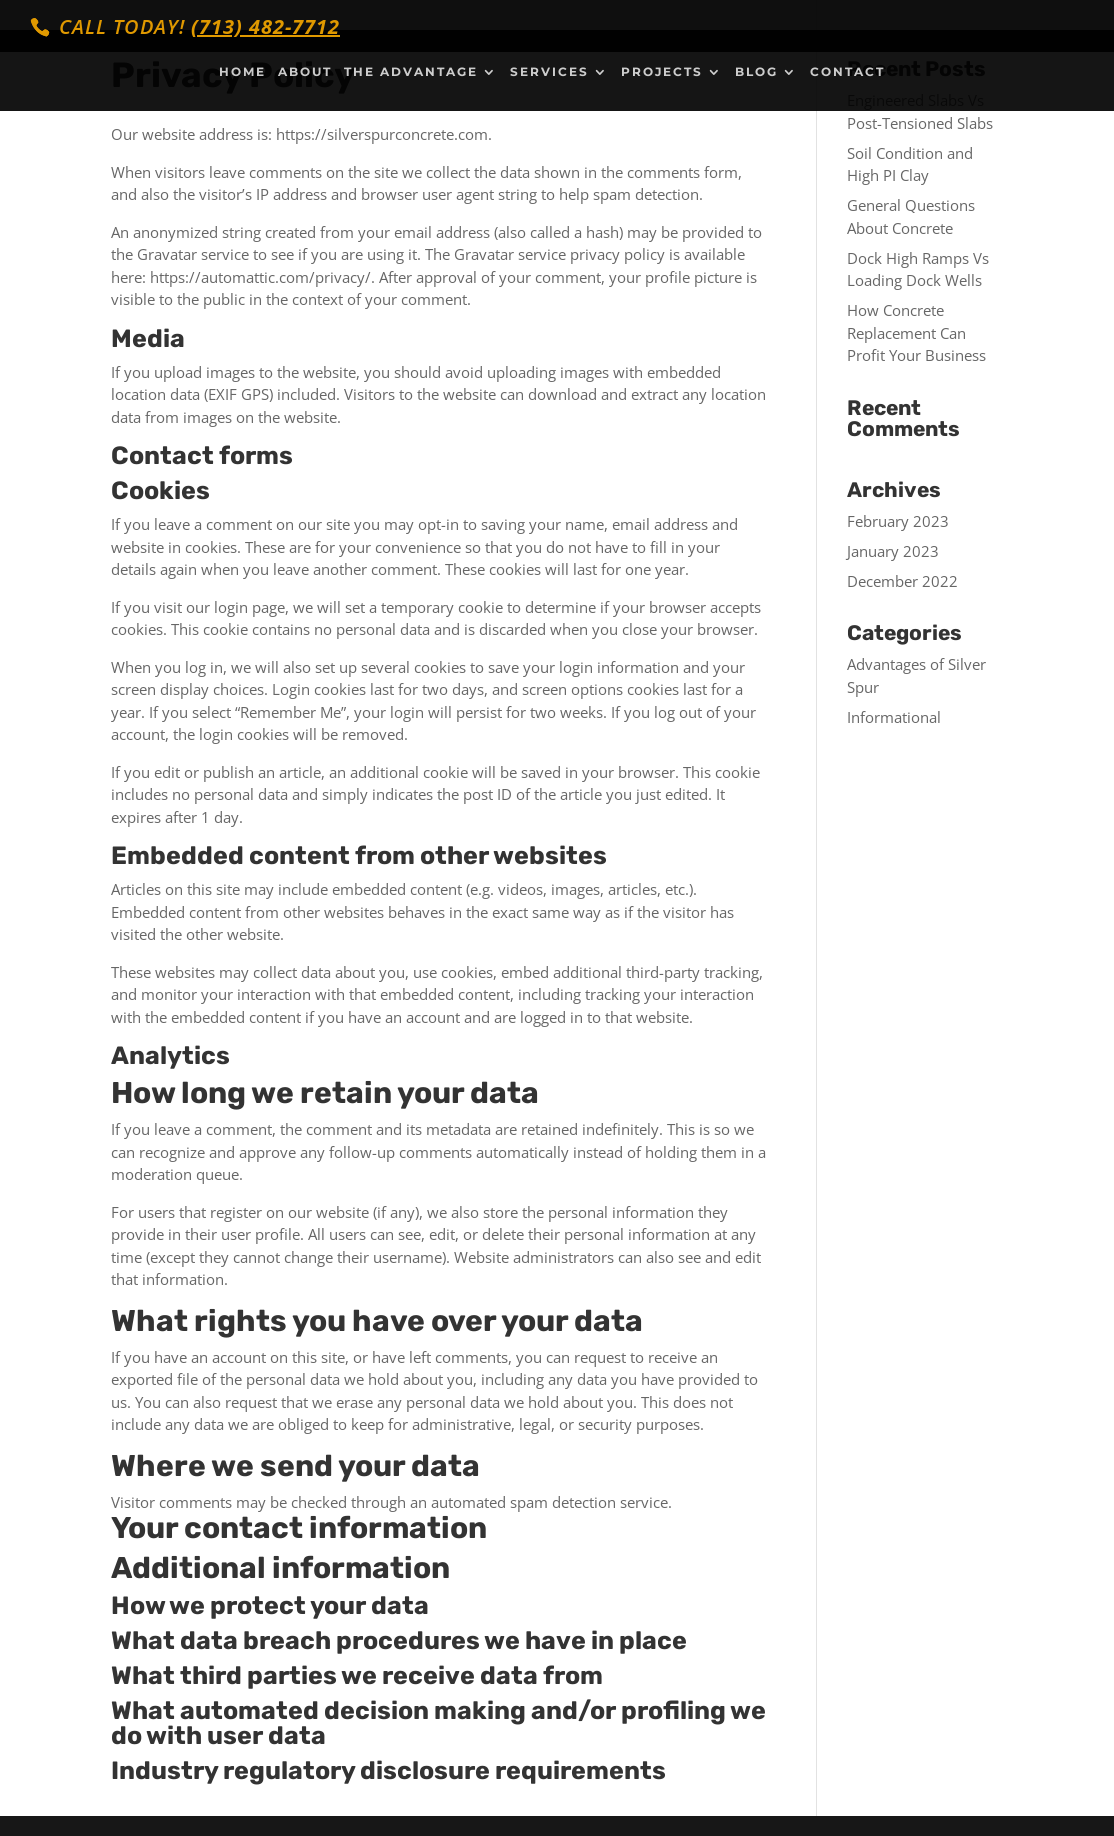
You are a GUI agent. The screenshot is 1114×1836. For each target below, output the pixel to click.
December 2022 (902, 581)
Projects (662, 72)
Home (242, 72)
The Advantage (411, 72)
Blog (756, 72)
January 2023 (893, 551)
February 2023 (898, 521)
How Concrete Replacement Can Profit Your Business (916, 332)
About (305, 72)
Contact (847, 72)
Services (549, 72)
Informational (894, 717)
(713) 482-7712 (265, 26)
